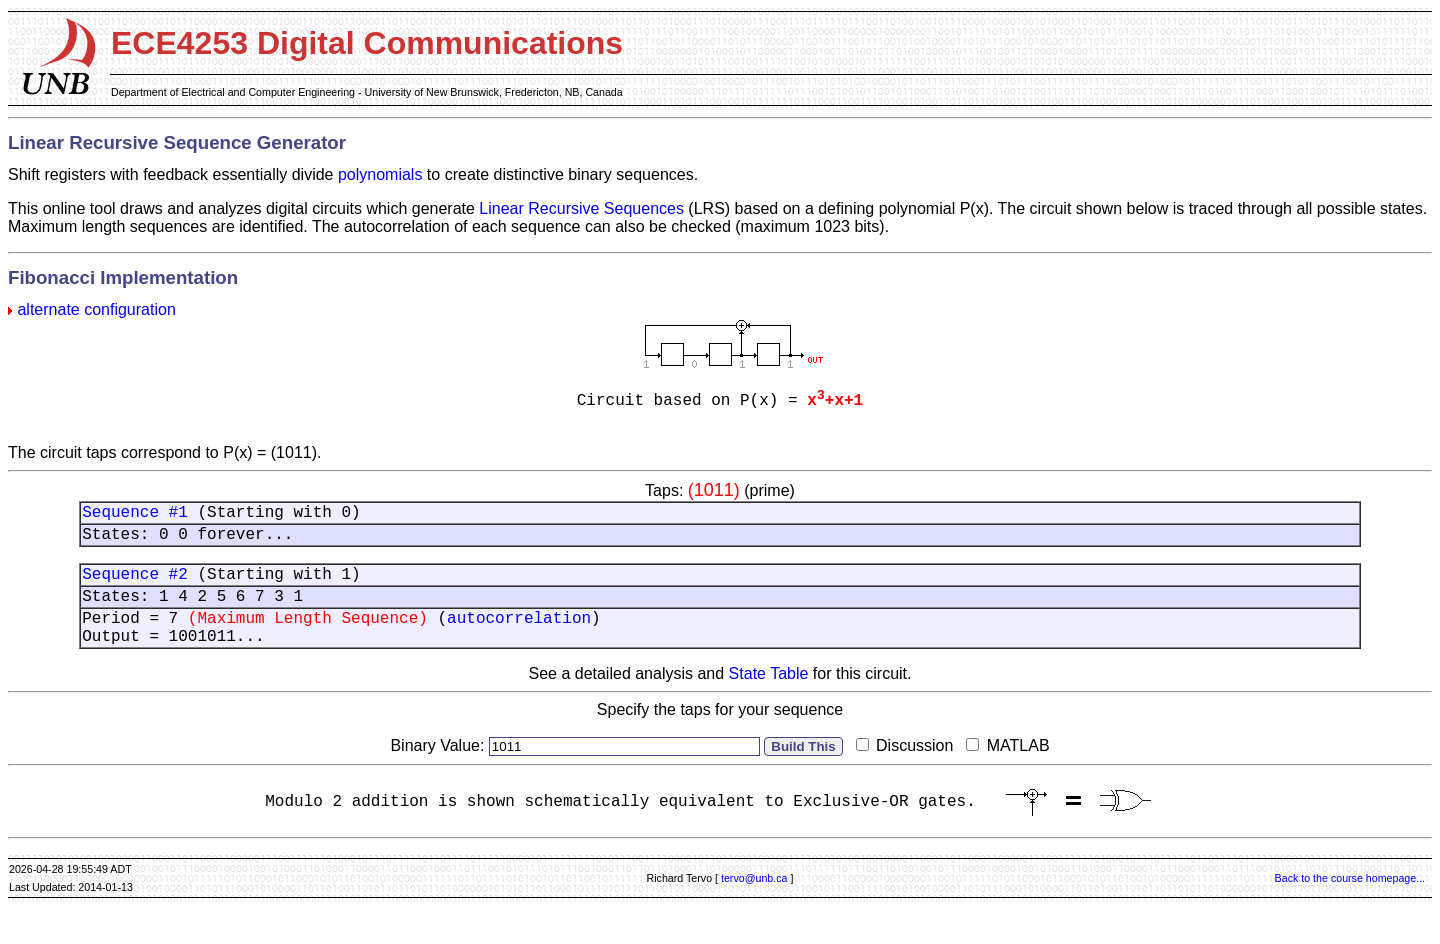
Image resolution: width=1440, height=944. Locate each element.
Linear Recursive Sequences (581, 208)
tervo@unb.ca (754, 911)
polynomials (380, 174)
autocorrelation (519, 640)
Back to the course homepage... (1350, 911)
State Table (769, 700)
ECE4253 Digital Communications (367, 43)
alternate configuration (96, 309)
